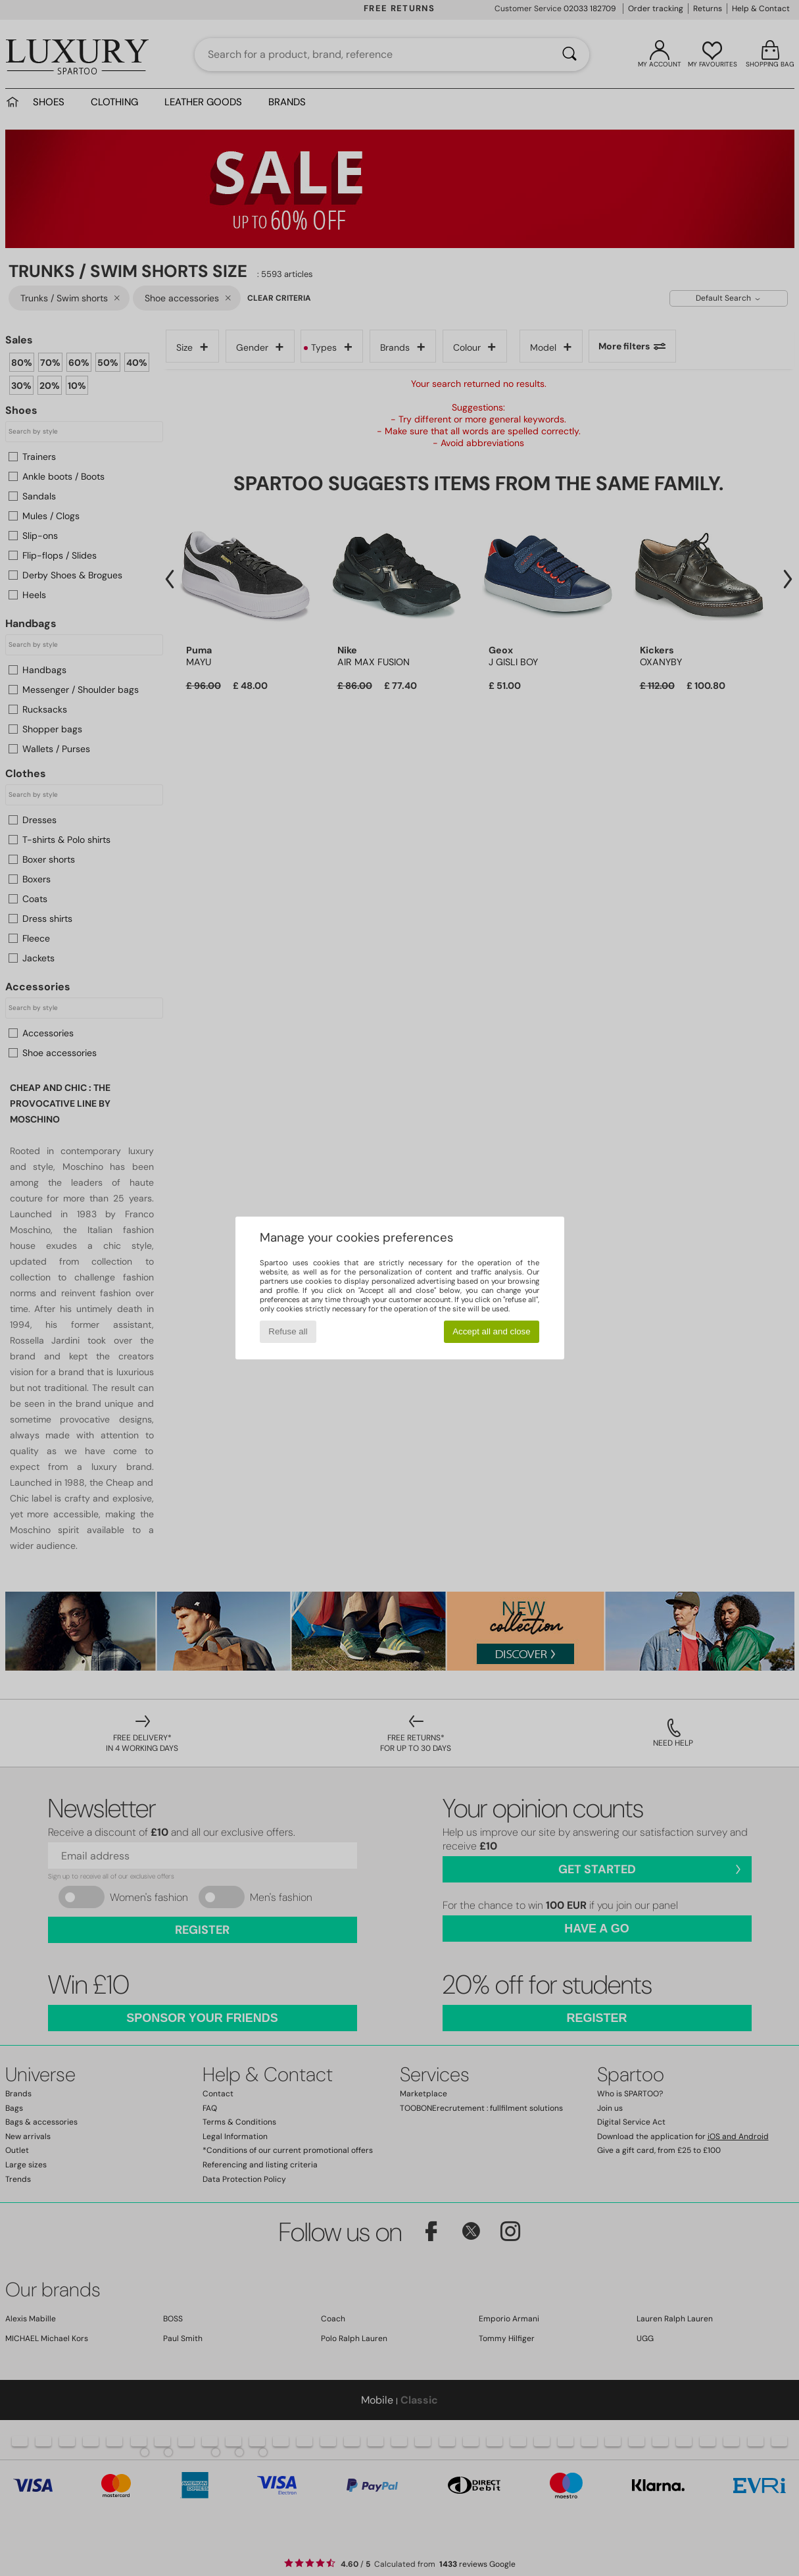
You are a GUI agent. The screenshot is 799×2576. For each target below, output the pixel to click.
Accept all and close (491, 1331)
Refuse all (287, 1331)
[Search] (569, 54)
